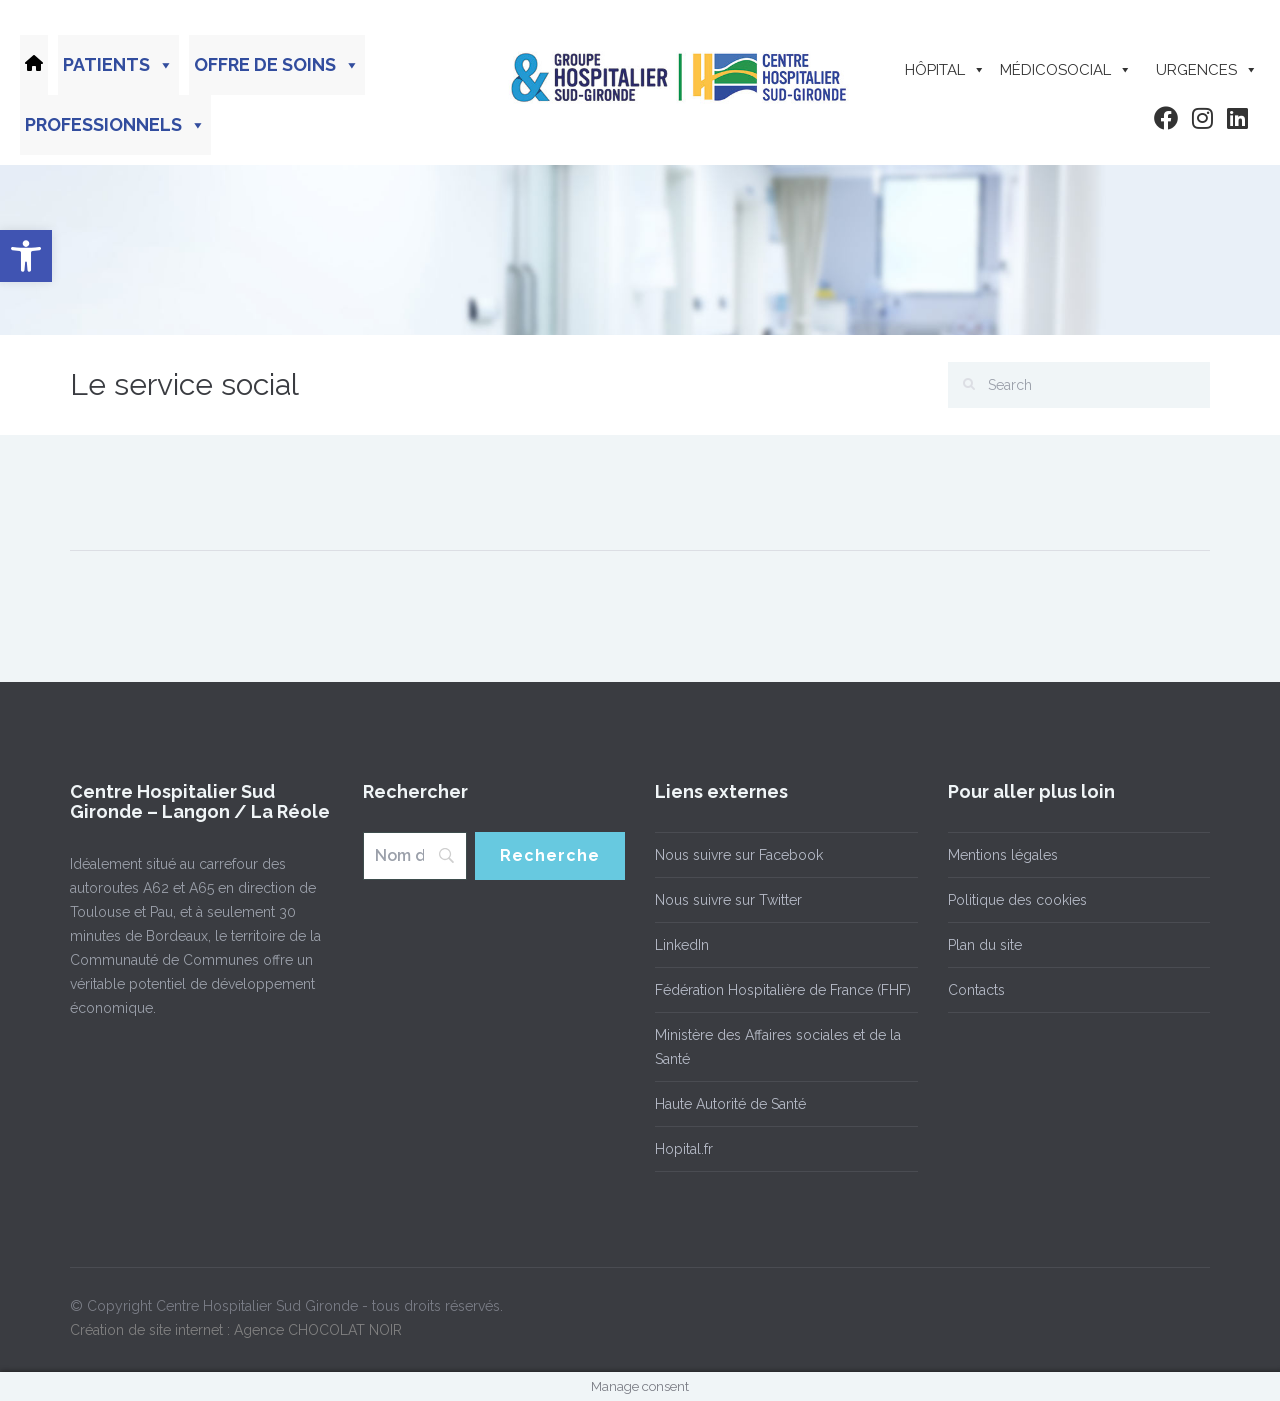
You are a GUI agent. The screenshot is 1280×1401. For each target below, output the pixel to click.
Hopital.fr (684, 1149)
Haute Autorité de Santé (730, 1104)
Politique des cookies (1017, 900)
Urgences (1207, 70)
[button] (26, 256)
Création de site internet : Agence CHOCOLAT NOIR (236, 1330)
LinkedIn (682, 945)
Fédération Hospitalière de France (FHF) (783, 990)
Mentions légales (1003, 855)
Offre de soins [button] (277, 65)
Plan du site (985, 945)
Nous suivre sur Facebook (739, 855)
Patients (118, 65)
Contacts (976, 990)
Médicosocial (1066, 70)
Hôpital (945, 70)
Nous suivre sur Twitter (728, 900)
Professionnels (115, 125)
